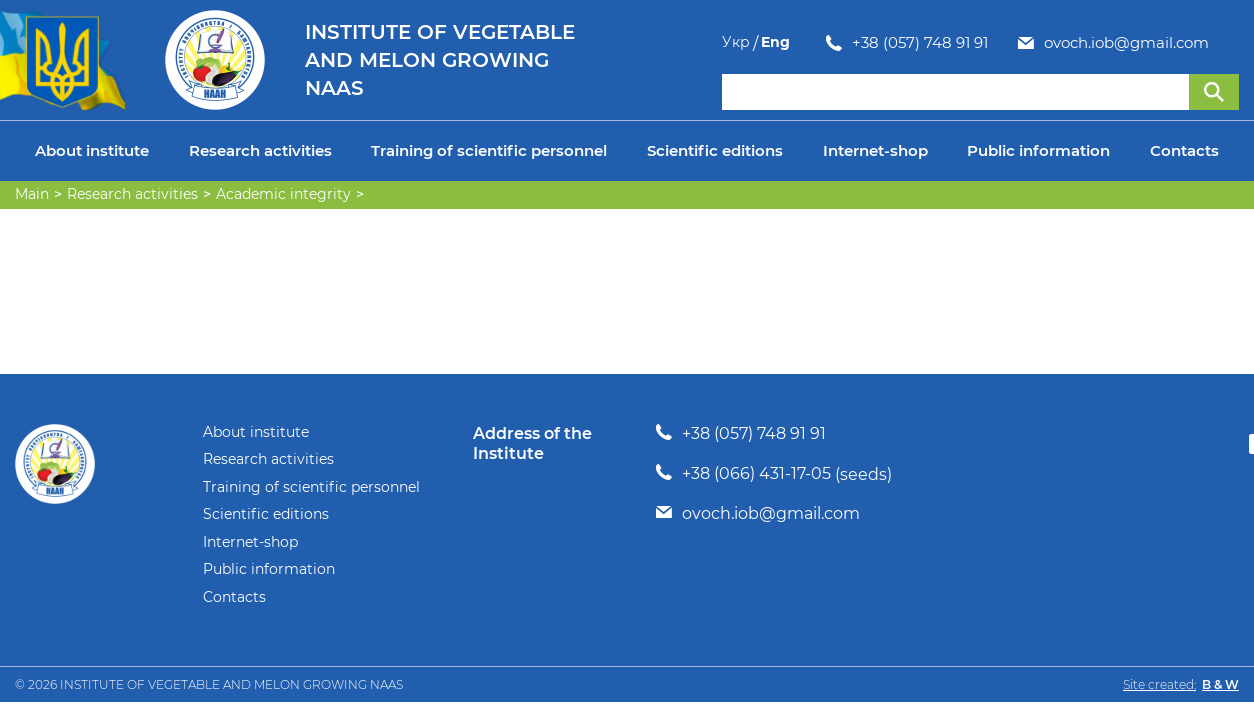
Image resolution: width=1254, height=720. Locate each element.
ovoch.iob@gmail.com (1022, 43)
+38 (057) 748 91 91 (816, 43)
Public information (1038, 150)
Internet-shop (875, 150)
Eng (1224, 42)
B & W (1220, 684)
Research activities (260, 150)
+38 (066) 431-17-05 (756, 473)
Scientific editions (715, 150)
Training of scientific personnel (489, 150)
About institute (92, 150)
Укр (1185, 42)
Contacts (1184, 150)
